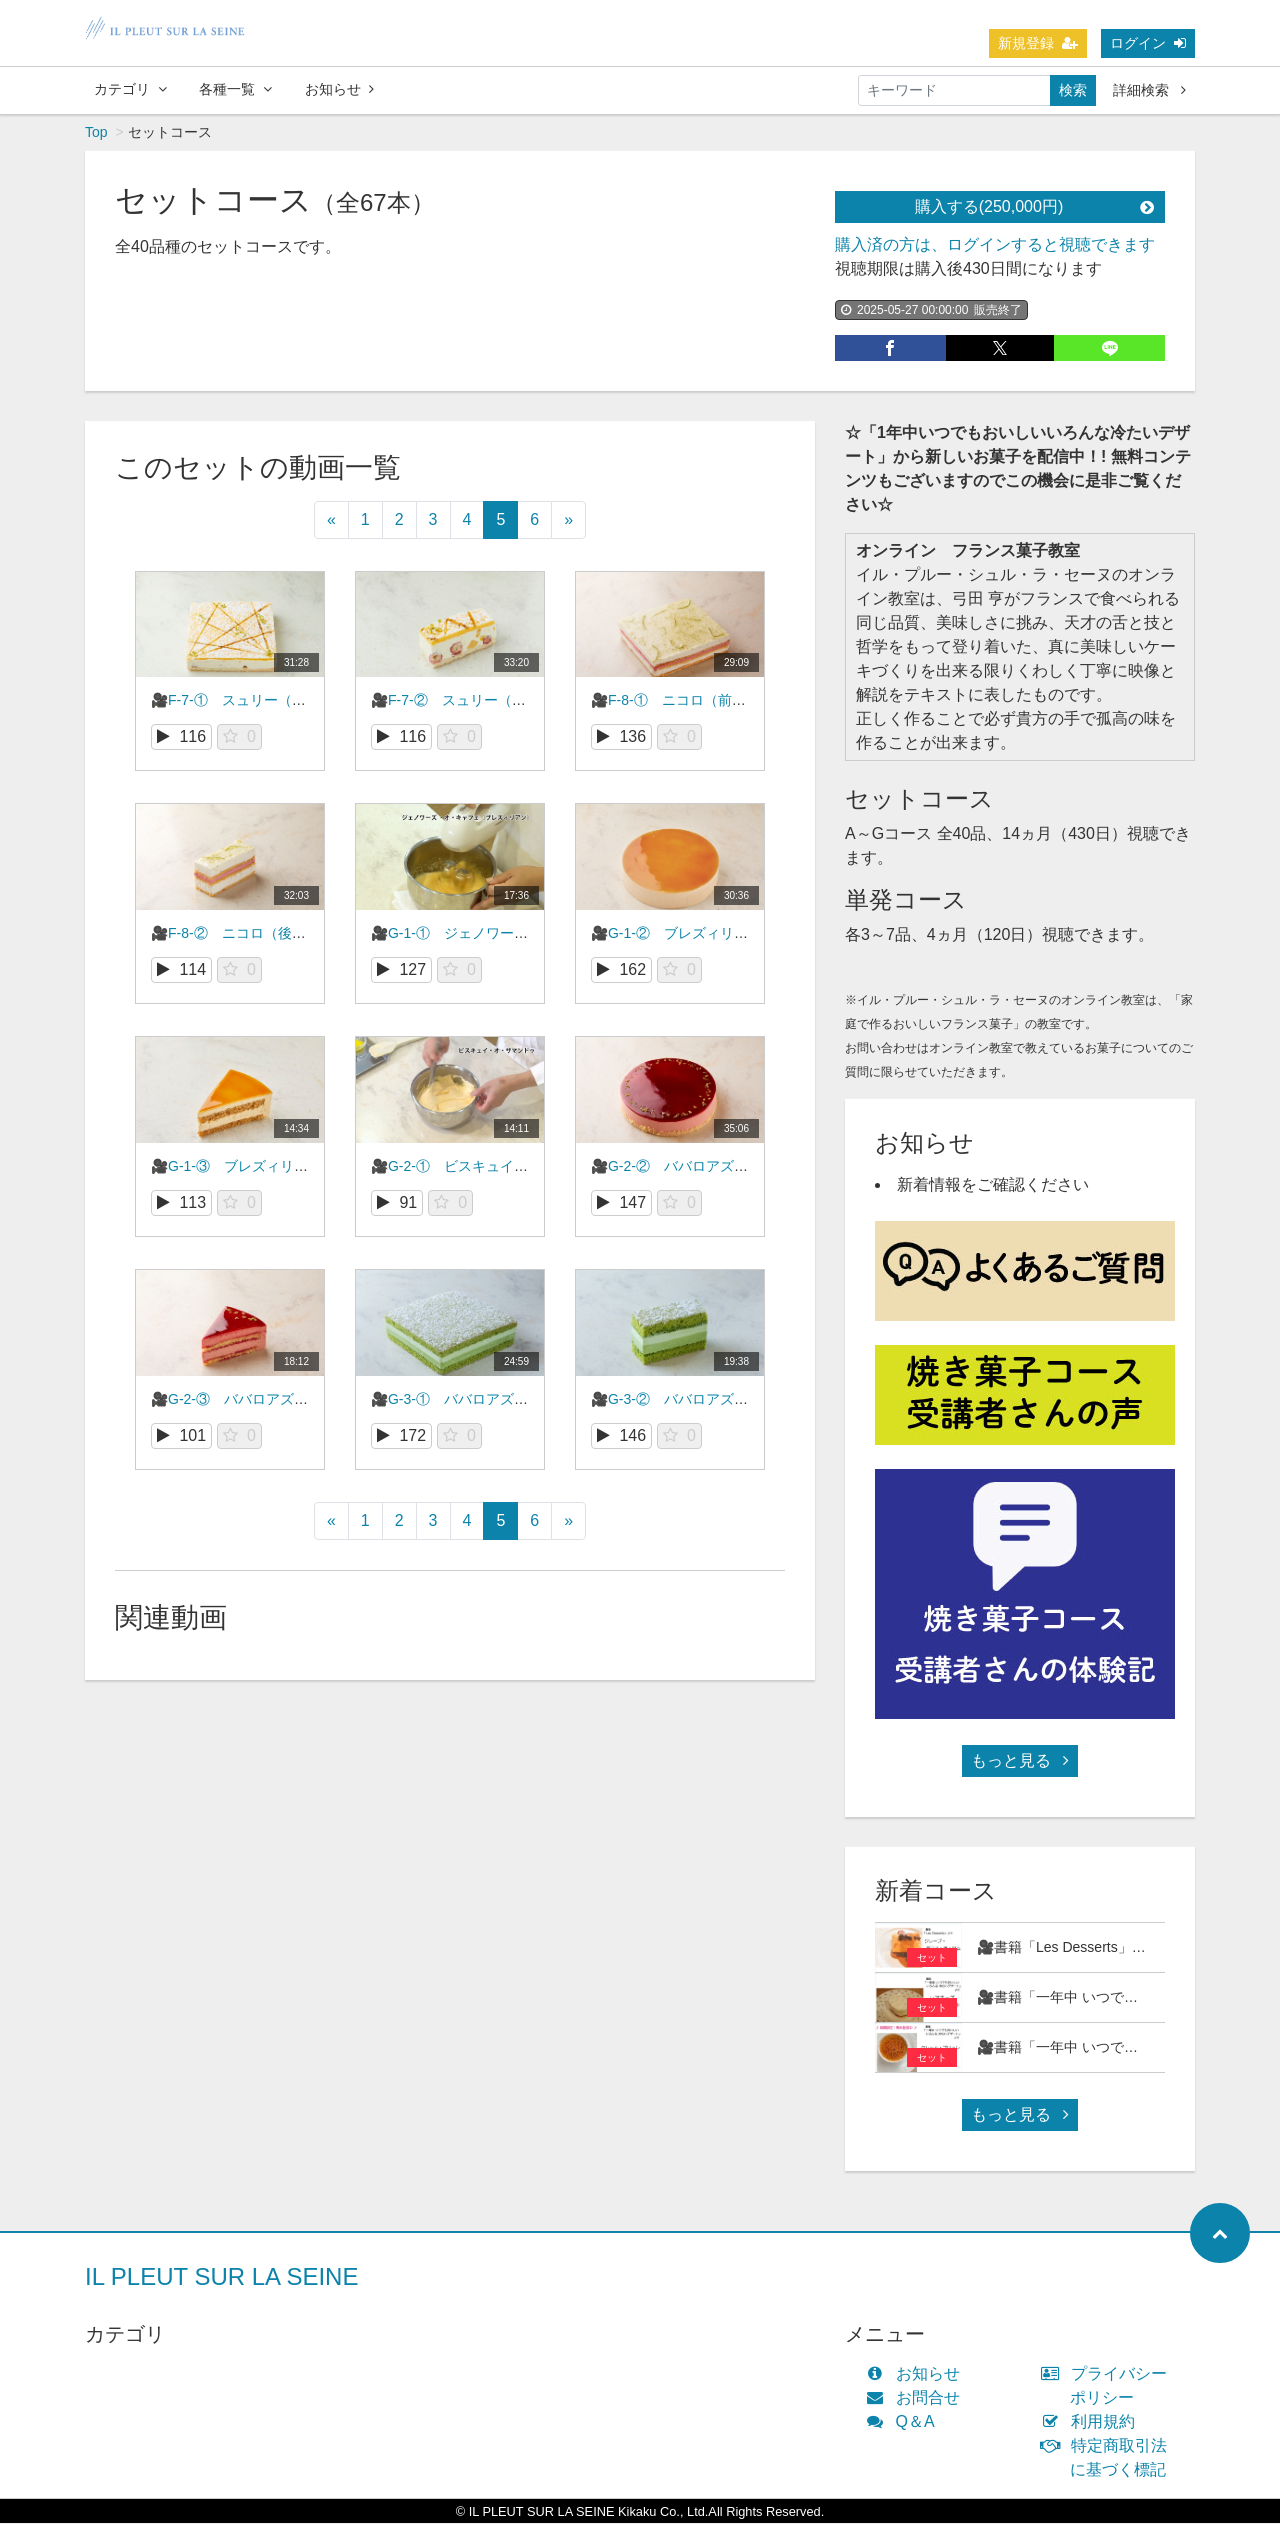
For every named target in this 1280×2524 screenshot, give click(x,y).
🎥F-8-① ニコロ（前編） (675, 701)
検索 (1073, 90)
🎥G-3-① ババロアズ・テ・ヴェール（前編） (519, 1400)
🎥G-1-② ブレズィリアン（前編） (704, 934)
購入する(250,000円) (1034, 207)
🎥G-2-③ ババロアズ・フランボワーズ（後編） (306, 1400)
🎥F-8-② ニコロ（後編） (235, 934)
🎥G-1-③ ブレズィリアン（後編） (264, 1167)
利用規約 (1092, 2422)
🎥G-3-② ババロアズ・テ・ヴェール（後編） (739, 1400)
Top (96, 133)
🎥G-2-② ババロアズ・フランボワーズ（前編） (746, 1167)
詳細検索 (1149, 90)
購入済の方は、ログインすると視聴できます (995, 245)
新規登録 (1038, 43)
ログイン (1148, 43)
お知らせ (339, 89)
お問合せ (917, 2398)
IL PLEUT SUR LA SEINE (221, 2277)
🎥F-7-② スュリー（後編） (462, 701)
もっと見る (1020, 1761)
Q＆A (905, 2422)
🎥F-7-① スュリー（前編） (242, 701)
